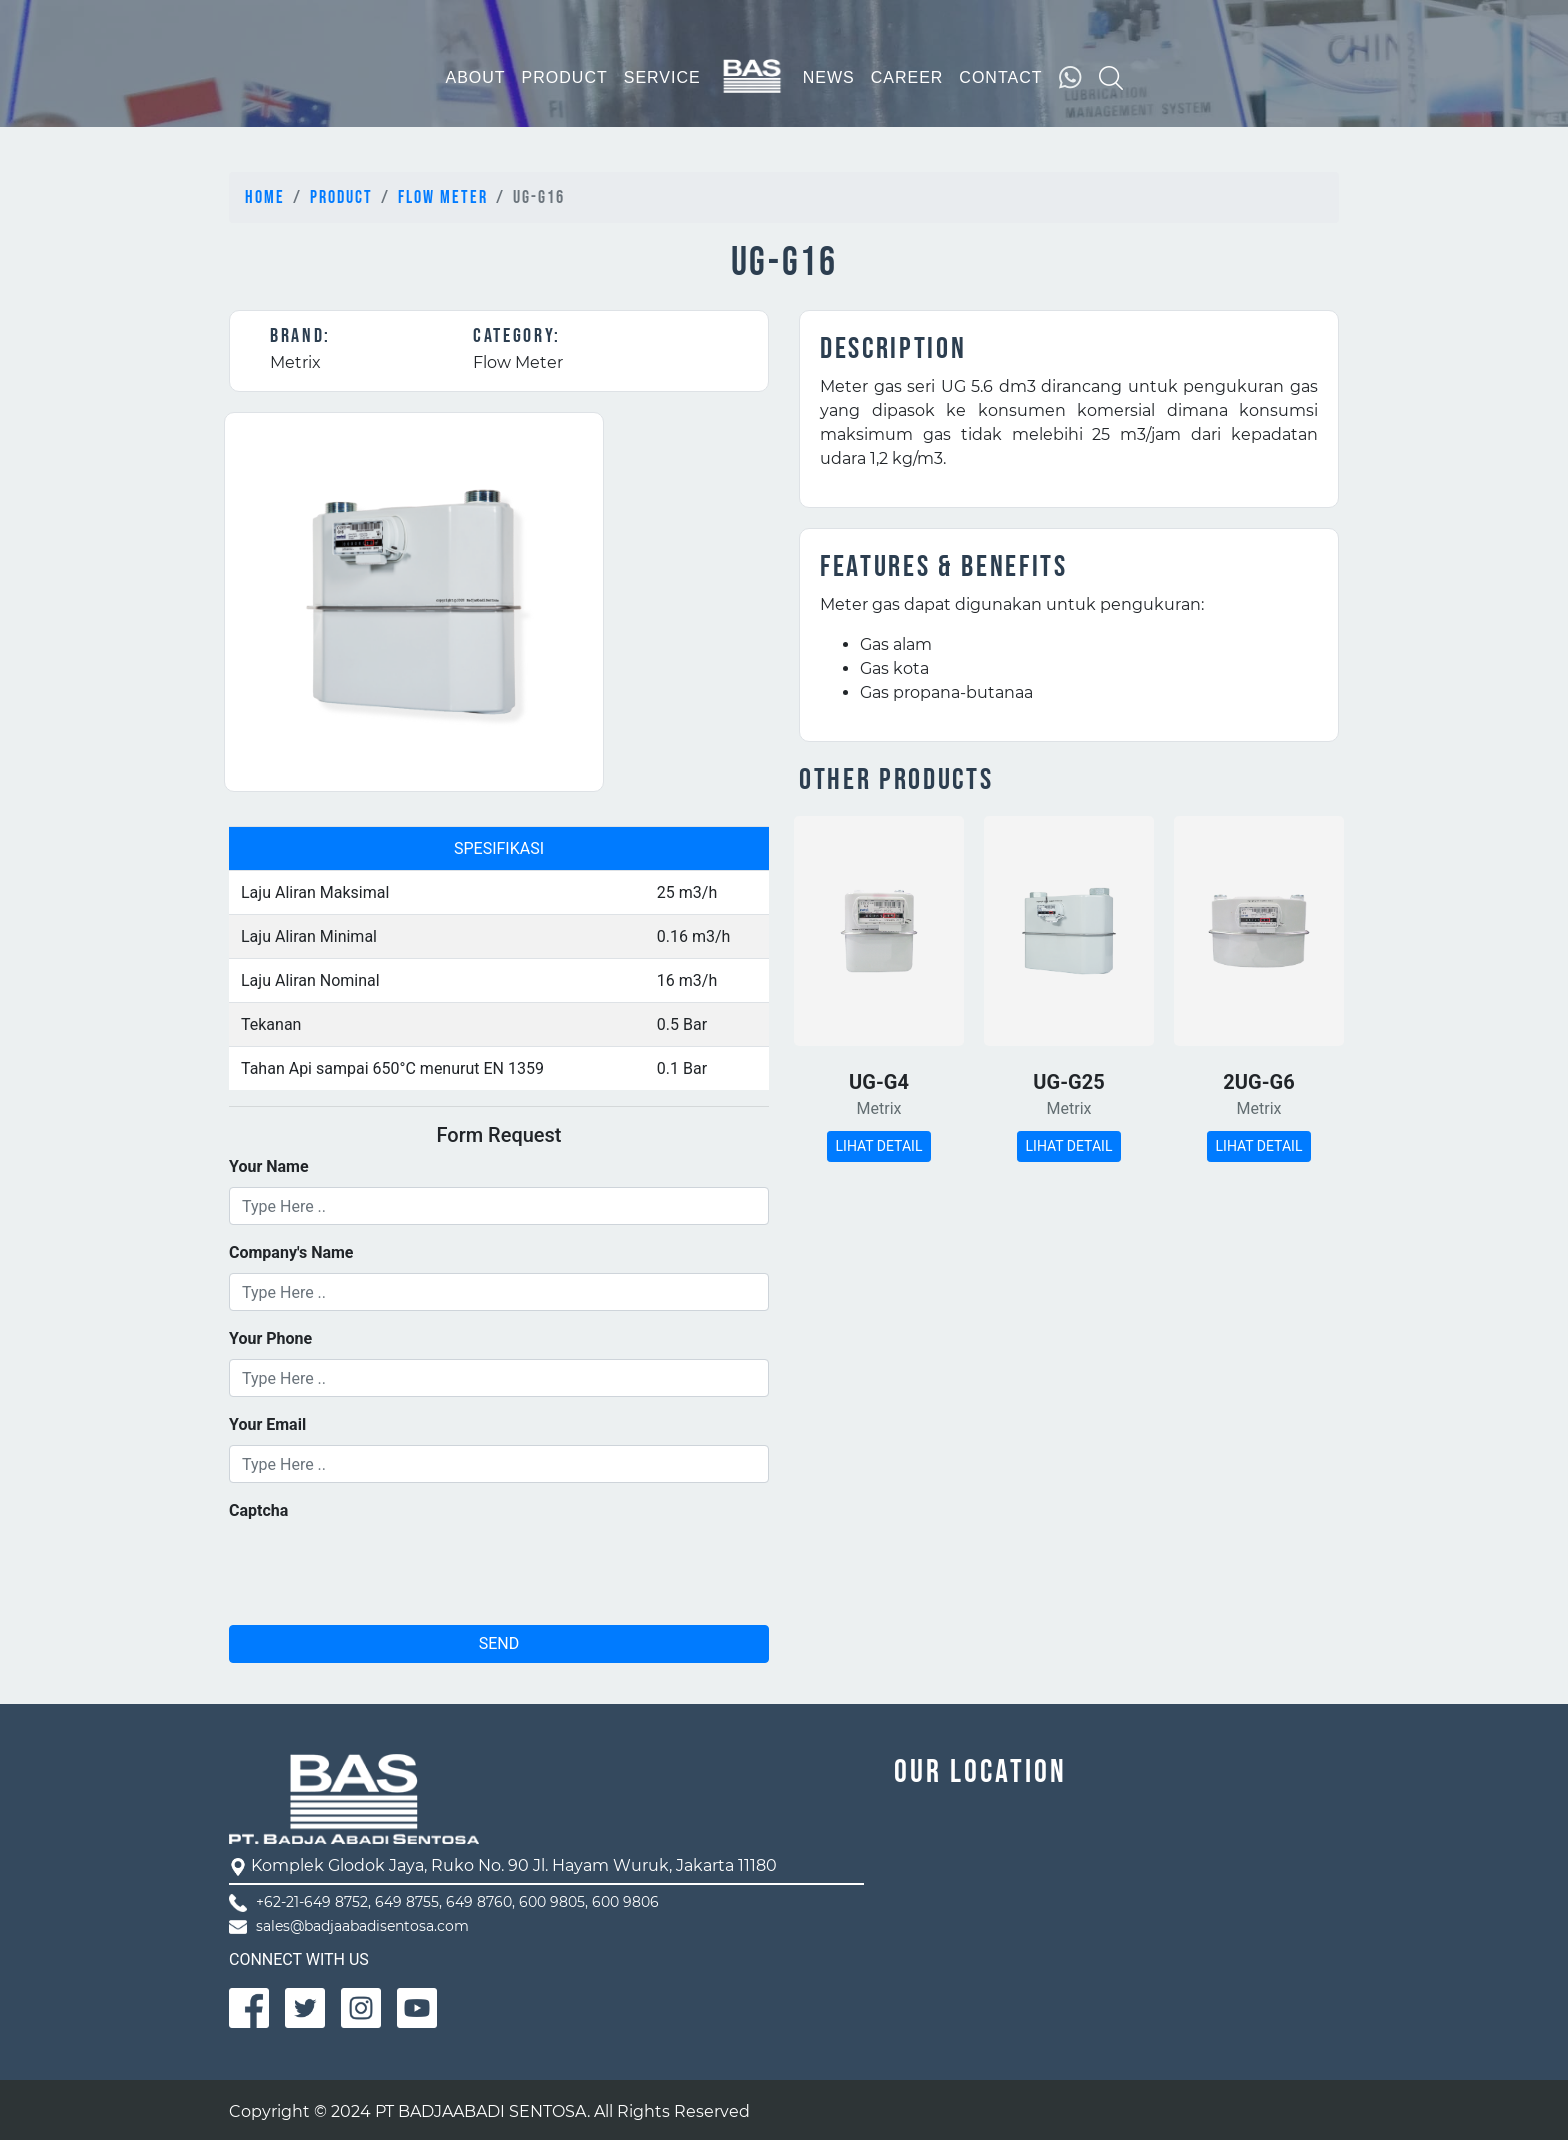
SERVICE (662, 77)
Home (265, 197)
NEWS (829, 77)
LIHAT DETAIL (879, 1146)
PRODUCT (565, 77)
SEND (499, 1643)
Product (341, 197)
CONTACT (1000, 77)
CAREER (907, 77)
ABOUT (475, 77)
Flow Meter (443, 197)
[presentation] (381, 1570)
